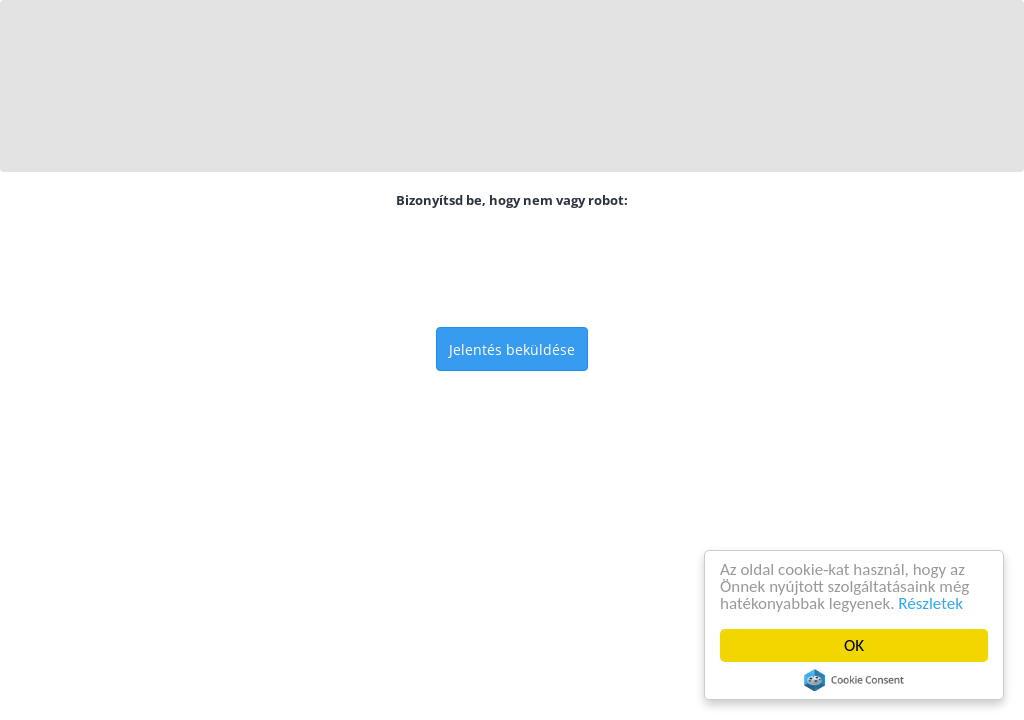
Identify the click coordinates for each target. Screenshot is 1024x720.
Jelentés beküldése (512, 349)
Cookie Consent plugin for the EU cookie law (854, 680)
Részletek (930, 603)
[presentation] (512, 268)
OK (854, 645)
